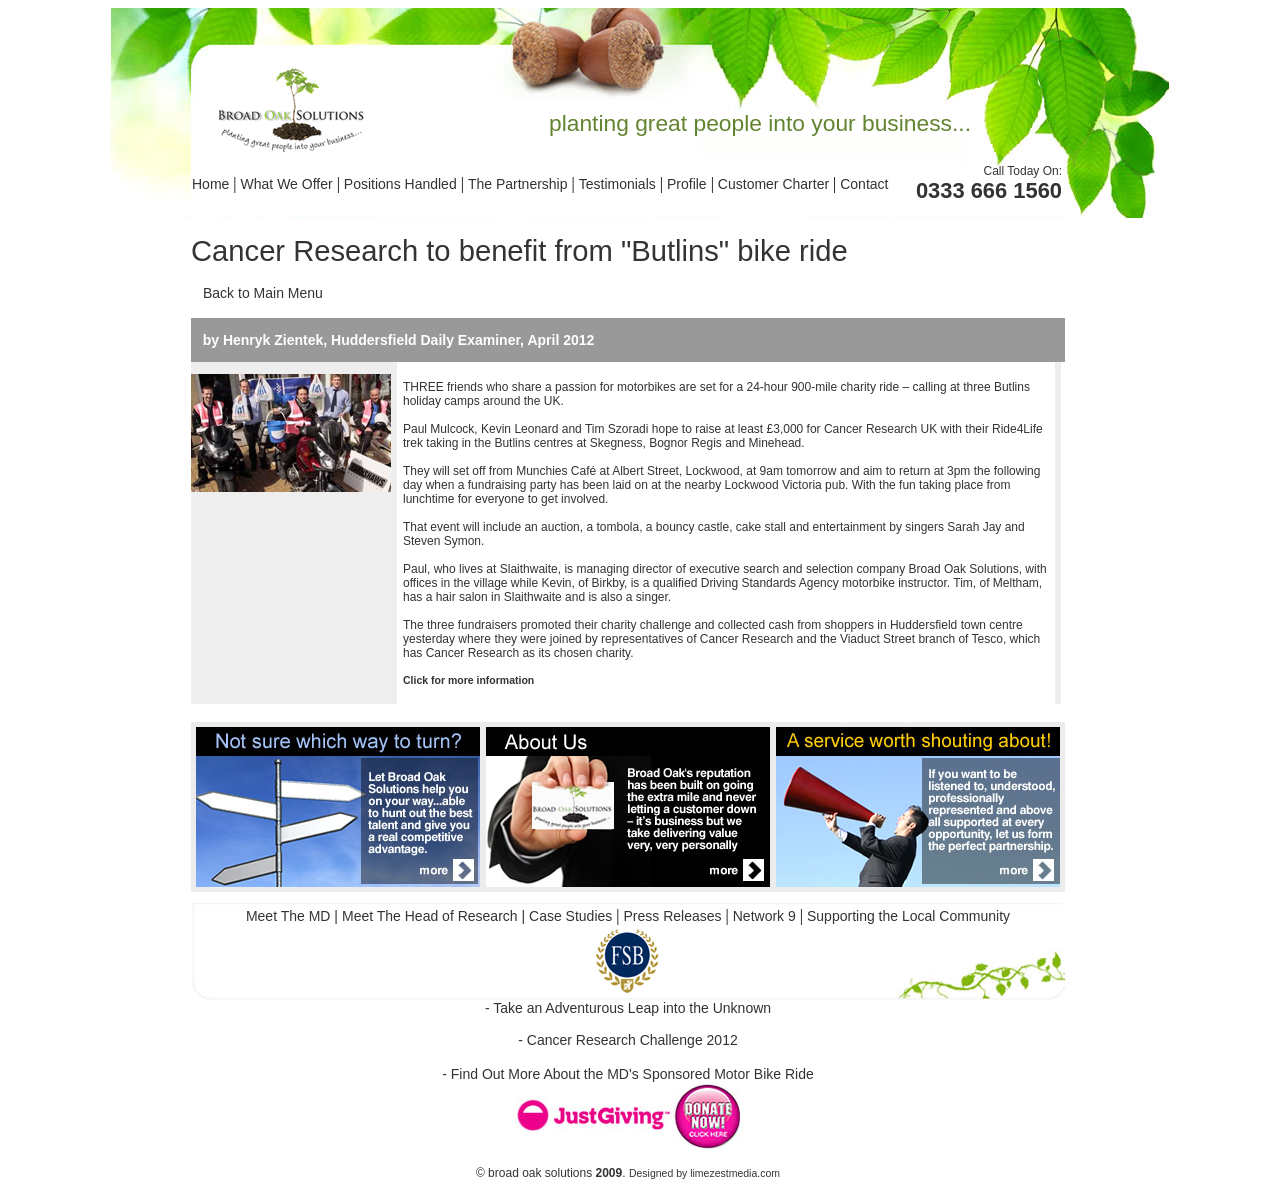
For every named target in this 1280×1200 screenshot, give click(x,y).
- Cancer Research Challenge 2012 (627, 1040)
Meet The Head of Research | (433, 916)
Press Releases (673, 916)
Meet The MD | (292, 916)
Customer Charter (775, 184)
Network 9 (764, 916)
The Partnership (518, 184)
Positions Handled (400, 184)
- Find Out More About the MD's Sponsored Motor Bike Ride (628, 1074)
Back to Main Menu (263, 293)
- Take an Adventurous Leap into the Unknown (628, 1008)
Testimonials (617, 184)
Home (210, 184)
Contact (864, 184)
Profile (687, 184)
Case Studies (568, 916)
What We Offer (287, 184)
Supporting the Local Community (908, 916)
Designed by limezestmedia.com (704, 1173)
